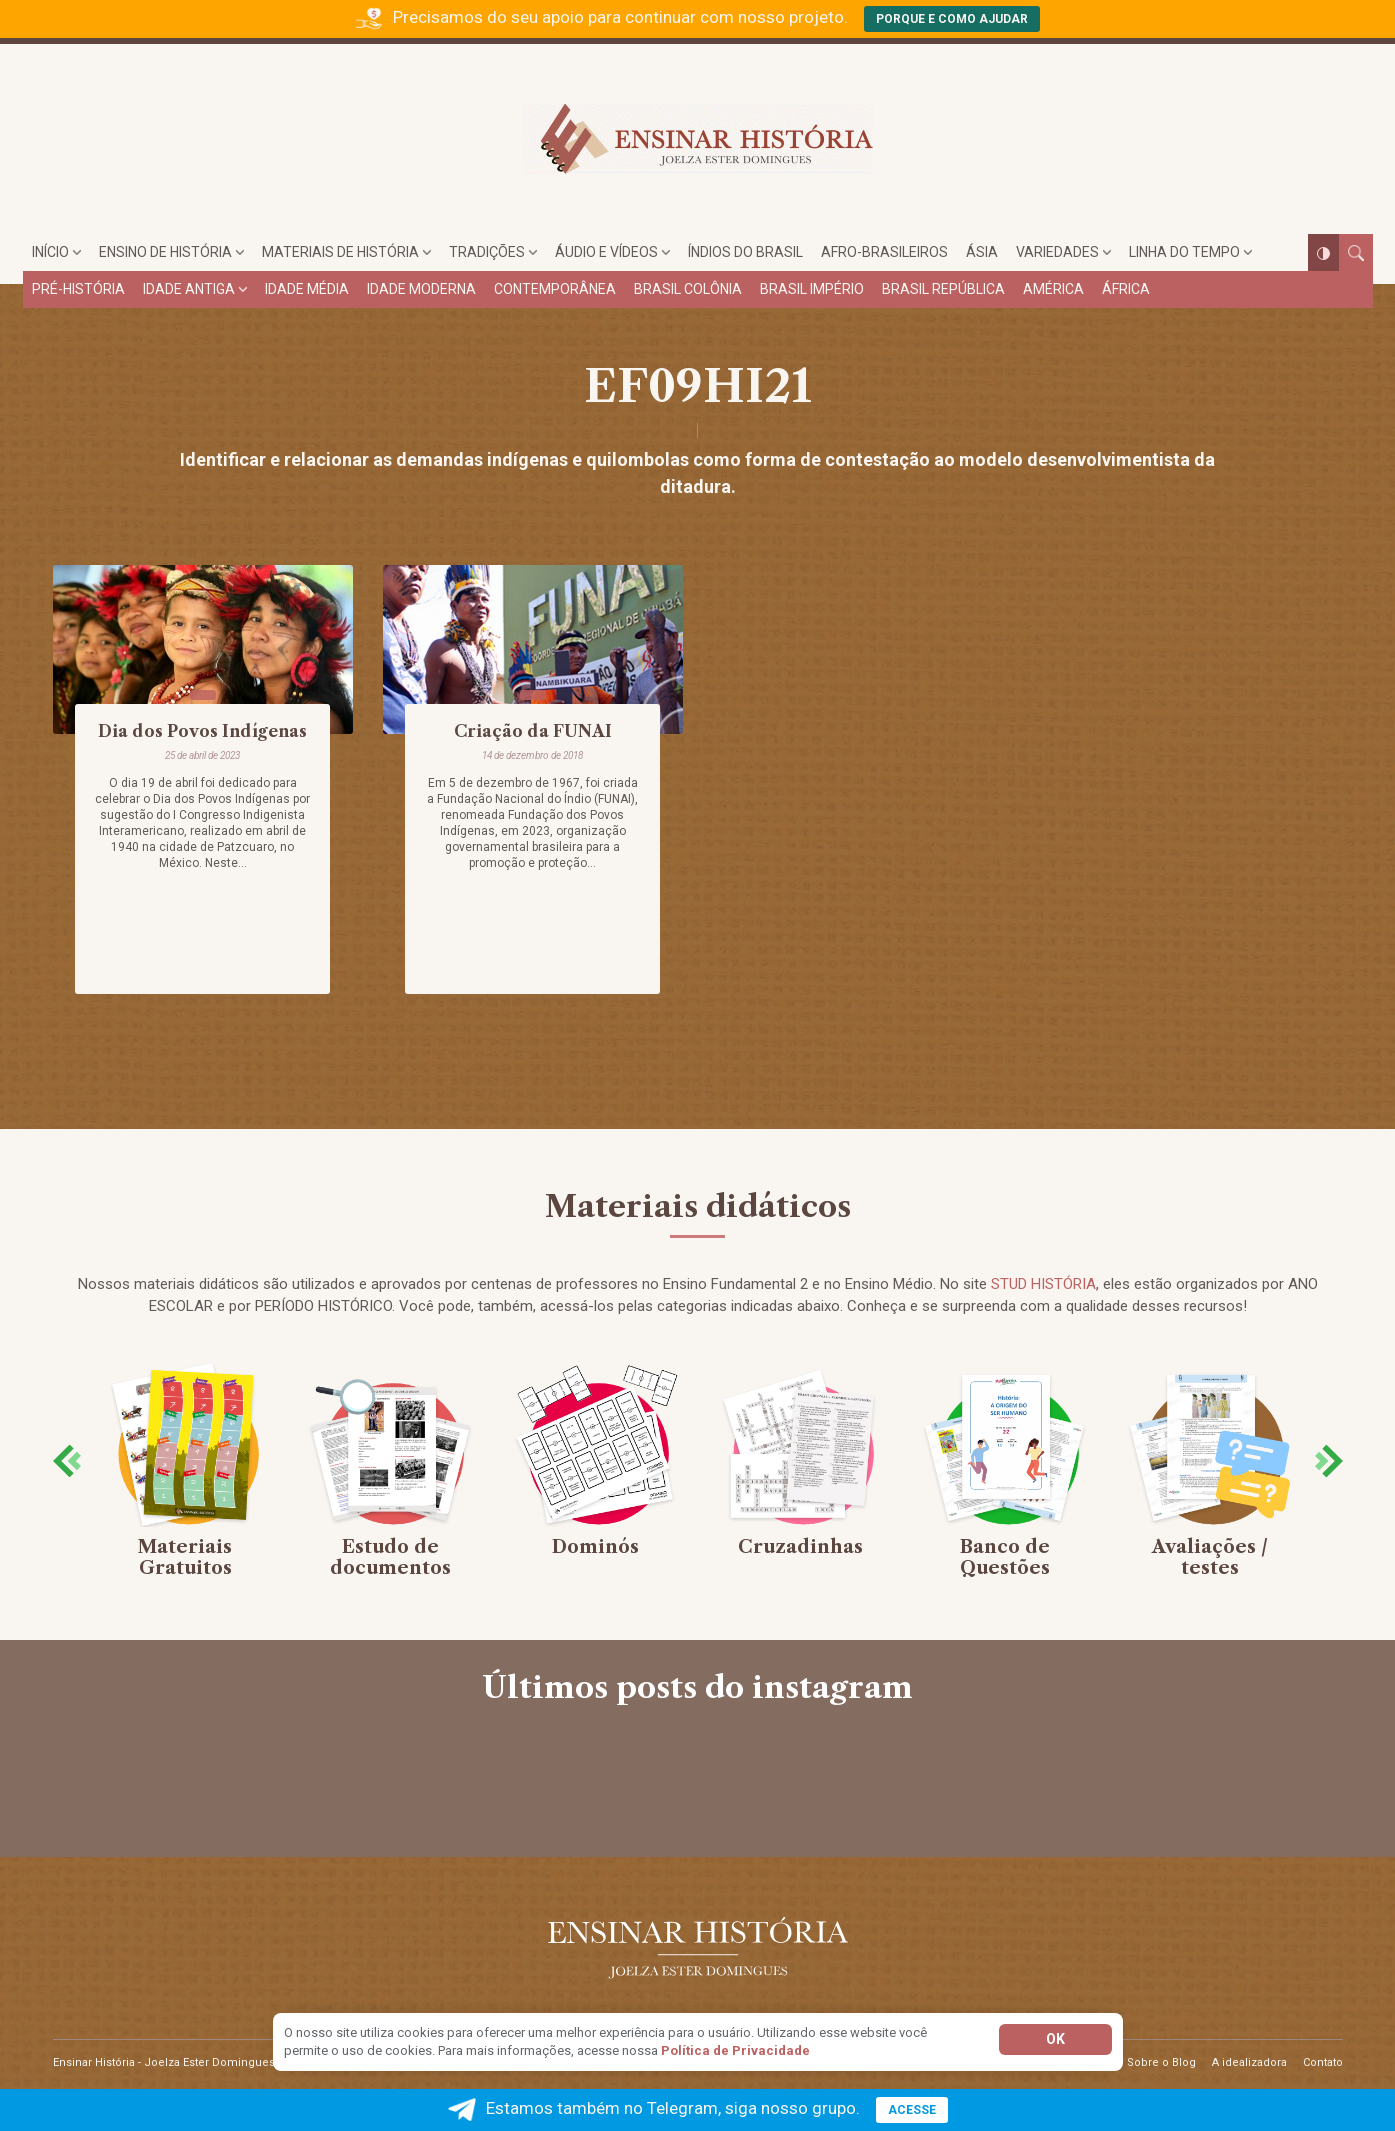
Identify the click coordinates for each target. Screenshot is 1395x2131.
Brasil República (943, 289)
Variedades (1057, 252)
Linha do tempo (1184, 252)
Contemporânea (555, 289)
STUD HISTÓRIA (1043, 1284)
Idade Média (307, 289)
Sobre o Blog (1161, 2062)
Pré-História (78, 289)
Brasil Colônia (688, 289)
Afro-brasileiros (884, 252)
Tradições (487, 252)
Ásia (982, 252)
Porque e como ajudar (952, 19)
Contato (1323, 2062)
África (1126, 289)
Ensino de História (165, 252)
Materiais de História (340, 252)
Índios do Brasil (745, 252)
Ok (1055, 2039)
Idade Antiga (189, 289)
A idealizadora (1249, 2062)
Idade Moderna (421, 289)
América (1053, 289)
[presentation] (67, 1460)
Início (50, 252)
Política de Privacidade (735, 2050)
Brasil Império (812, 289)
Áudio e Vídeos (606, 252)
